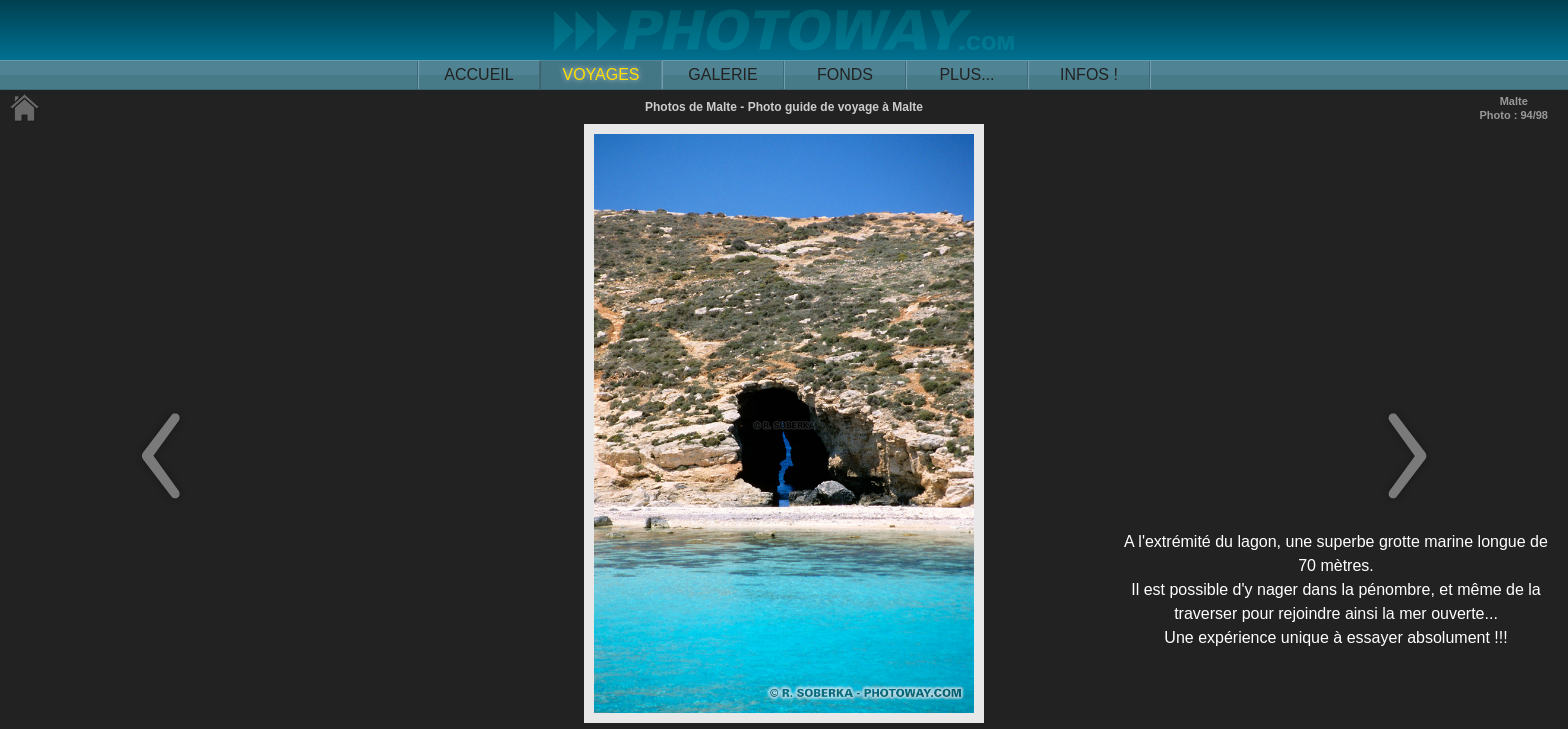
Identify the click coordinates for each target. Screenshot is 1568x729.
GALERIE (722, 74)
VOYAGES (600, 74)
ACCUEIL (478, 74)
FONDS (845, 74)
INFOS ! (1089, 74)
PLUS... (966, 74)
